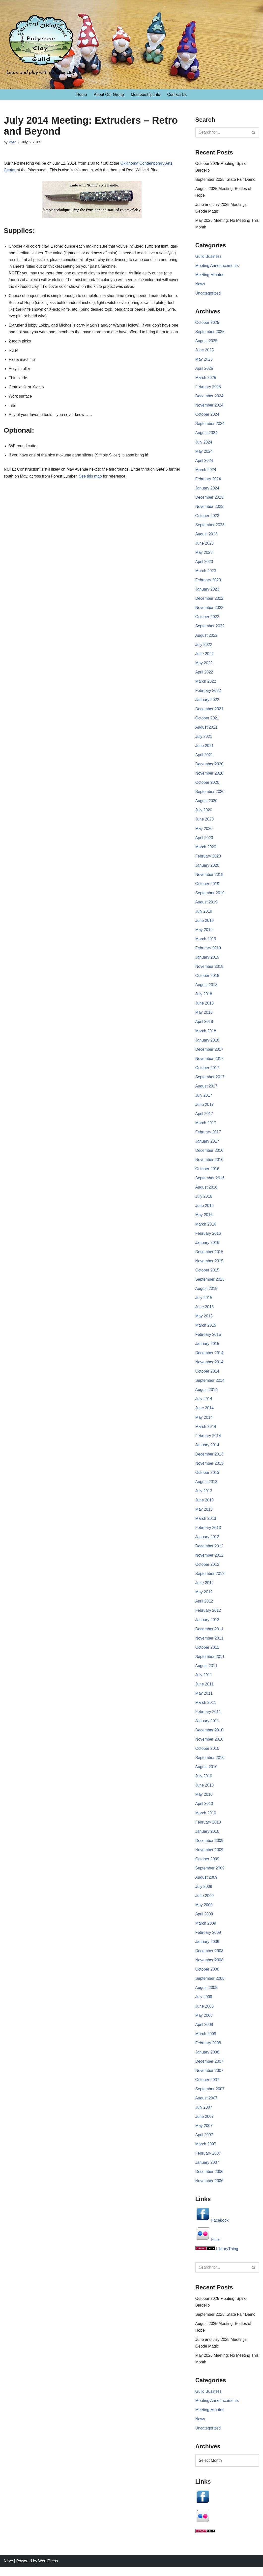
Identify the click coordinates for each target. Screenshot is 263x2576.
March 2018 (205, 1034)
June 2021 (204, 748)
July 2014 (203, 1403)
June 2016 (204, 1209)
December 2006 (209, 2179)
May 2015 (204, 1320)
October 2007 (207, 2087)
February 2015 (208, 1339)
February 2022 (208, 692)
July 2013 (203, 1496)
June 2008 (204, 2013)
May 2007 (204, 2133)
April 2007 (204, 2142)
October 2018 (207, 979)
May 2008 (204, 2022)
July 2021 (203, 739)
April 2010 (204, 1810)
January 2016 (207, 1246)
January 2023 (207, 591)
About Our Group (109, 94)
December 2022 (209, 600)
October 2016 (207, 1173)
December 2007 (209, 2068)
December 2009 (209, 1847)
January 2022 (207, 702)
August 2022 (206, 637)
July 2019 (203, 914)
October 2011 (207, 1653)
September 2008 (210, 1985)
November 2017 (209, 1062)
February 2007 (208, 2161)
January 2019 (207, 960)
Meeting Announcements (217, 266)
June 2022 (204, 655)
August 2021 (206, 729)
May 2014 (204, 1422)
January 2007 (207, 2170)
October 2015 (207, 1274)
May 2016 (204, 1219)
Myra (12, 142)
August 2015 (206, 1293)
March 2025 (205, 378)
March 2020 (205, 849)
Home (81, 94)
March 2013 (205, 1524)
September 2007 (210, 2096)
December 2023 (209, 498)
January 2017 (207, 1145)
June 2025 (204, 351)
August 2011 (206, 1671)
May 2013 (204, 1514)
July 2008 (203, 2004)
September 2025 (210, 332)
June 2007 (204, 2124)
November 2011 (209, 1644)
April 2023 (204, 563)
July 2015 (203, 1302)
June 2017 (204, 1108)
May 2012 (204, 1597)
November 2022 (209, 609)
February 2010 (208, 1828)
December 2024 (209, 397)
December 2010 (209, 1736)
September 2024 (210, 424)
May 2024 (204, 452)
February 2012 (208, 1616)
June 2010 (204, 1791)
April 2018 (204, 1025)
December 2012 (209, 1551)
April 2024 (204, 461)
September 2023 (210, 526)
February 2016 (208, 1237)
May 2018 (204, 1015)
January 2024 (207, 489)
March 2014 (205, 1431)
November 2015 (209, 1265)
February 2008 (208, 2050)
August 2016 (206, 1191)
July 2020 (203, 812)
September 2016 (210, 1182)
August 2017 (206, 1089)
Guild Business (208, 257)
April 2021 (204, 757)
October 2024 (207, 415)
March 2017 (205, 1126)
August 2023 (206, 535)
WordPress (48, 2570)
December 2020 (209, 766)
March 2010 (205, 1819)
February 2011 (208, 1718)
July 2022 (203, 646)
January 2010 (207, 1837)
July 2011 (203, 1681)
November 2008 (209, 1967)
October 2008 (207, 1976)
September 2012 (210, 1579)
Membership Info (145, 94)
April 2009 (204, 1921)
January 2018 (207, 1043)
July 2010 (203, 1782)
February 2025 (208, 388)
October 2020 (207, 785)
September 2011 (210, 1662)
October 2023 (207, 517)
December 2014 (209, 1357)
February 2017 (208, 1136)
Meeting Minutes (209, 275)
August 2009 (206, 1884)
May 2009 (204, 1911)
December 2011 (209, 1634)
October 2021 (207, 720)
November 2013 (209, 1468)
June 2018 (204, 1006)
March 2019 (205, 942)
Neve (8, 2570)
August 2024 (206, 434)
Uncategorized (208, 294)
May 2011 (204, 1699)
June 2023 (204, 545)
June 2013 (204, 1505)
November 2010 (209, 1745)
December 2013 (209, 1459)
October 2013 (207, 1477)
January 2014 (207, 1450)
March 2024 (205, 471)
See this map (103, 477)
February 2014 (208, 1440)
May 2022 (204, 665)
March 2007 (205, 2152)
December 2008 (209, 1958)
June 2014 (204, 1413)
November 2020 (209, 776)
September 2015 (210, 1283)
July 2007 (203, 2115)
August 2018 (206, 988)
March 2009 (205, 1930)
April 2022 (204, 674)
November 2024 (209, 406)
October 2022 (207, 618)
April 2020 (204, 840)
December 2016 (209, 1154)
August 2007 (206, 2105)
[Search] (221, 132)
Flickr (208, 2247)
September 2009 (210, 1874)
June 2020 (204, 822)
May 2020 (204, 831)
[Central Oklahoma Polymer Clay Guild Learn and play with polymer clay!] (41, 47)
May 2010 (204, 1800)
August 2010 (206, 1773)
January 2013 (207, 1542)
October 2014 (207, 1376)
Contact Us (177, 94)
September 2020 (210, 794)
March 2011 (205, 1708)
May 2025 (204, 360)
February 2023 (208, 582)
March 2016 (205, 1228)
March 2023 (205, 572)
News (200, 284)
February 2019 (208, 951)
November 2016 (209, 1163)
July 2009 (203, 1893)
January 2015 (207, 1348)
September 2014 (210, 1385)
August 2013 (206, 1487)
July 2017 (203, 1099)
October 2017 (207, 1071)
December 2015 (209, 1256)
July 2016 (203, 1200)
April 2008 (204, 2031)
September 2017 (210, 1080)
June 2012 (204, 1588)
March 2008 (205, 2041)
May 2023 (204, 554)
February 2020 (208, 859)
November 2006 (209, 2188)
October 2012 (207, 1570)
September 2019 (210, 896)
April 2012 (204, 1607)
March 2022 (205, 683)
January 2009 (207, 1948)
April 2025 (204, 369)
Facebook (212, 2228)
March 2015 (205, 1330)
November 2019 (209, 877)
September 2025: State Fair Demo (225, 180)
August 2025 (206, 341)
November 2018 (209, 970)
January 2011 (207, 1727)
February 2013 (208, 1533)
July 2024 (203, 443)
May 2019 (204, 933)
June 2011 (204, 1690)
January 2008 (207, 2059)
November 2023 (209, 508)
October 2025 (207, 323)
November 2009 (209, 1856)
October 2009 (207, 1865)
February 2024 (208, 480)
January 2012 (207, 1625)
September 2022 (210, 628)
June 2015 (204, 1311)
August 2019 (206, 905)
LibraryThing (216, 2257)
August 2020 (206, 803)
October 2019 (207, 886)
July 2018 (203, 997)
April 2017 (204, 1117)
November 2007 (209, 2078)
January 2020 (207, 868)
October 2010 (207, 1754)
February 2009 (208, 1939)
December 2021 (209, 711)
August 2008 (206, 1994)
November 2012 (209, 1561)
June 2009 (204, 1902)
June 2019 (204, 923)
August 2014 (206, 1394)
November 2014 (209, 1367)
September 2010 (210, 1764)
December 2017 (209, 1052)
